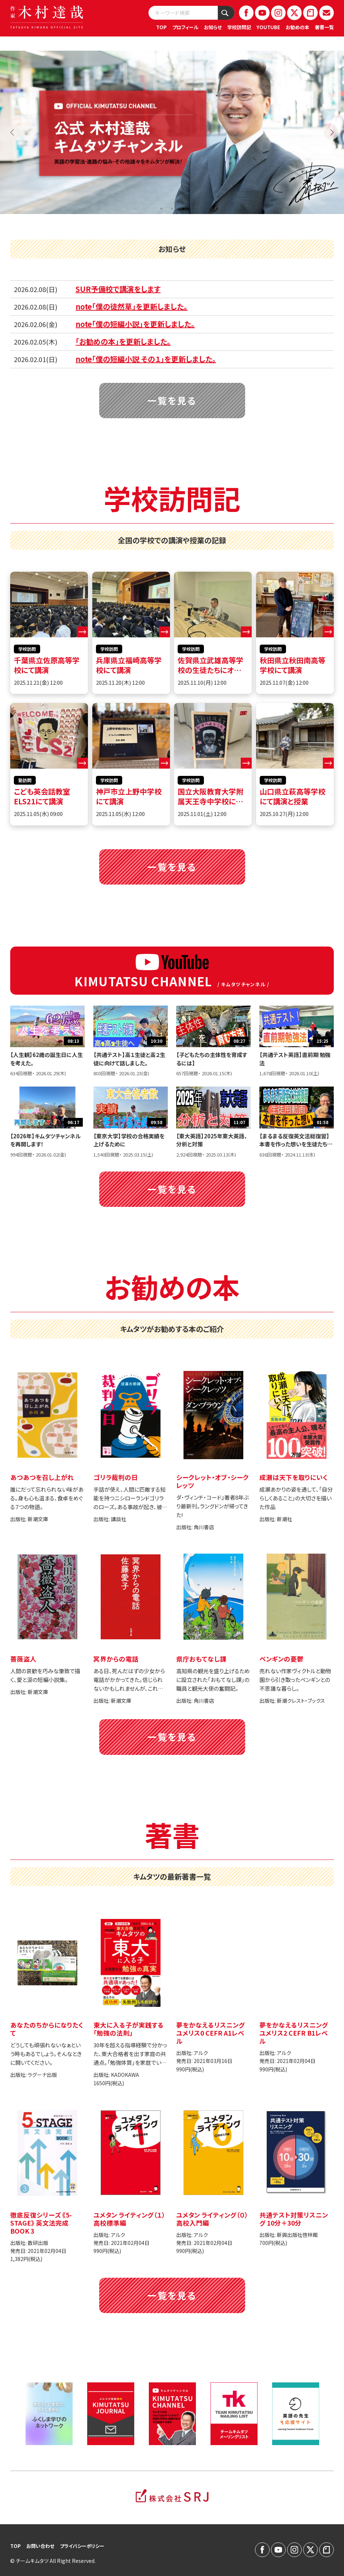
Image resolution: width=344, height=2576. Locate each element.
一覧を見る (172, 400)
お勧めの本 (297, 27)
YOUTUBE (268, 27)
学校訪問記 (239, 27)
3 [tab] (183, 208)
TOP (161, 27)
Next (331, 132)
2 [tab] (172, 208)
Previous (12, 132)
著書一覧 (324, 27)
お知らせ (213, 27)
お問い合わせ (40, 2545)
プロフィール (185, 27)
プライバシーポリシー (82, 2545)
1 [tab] (161, 208)
